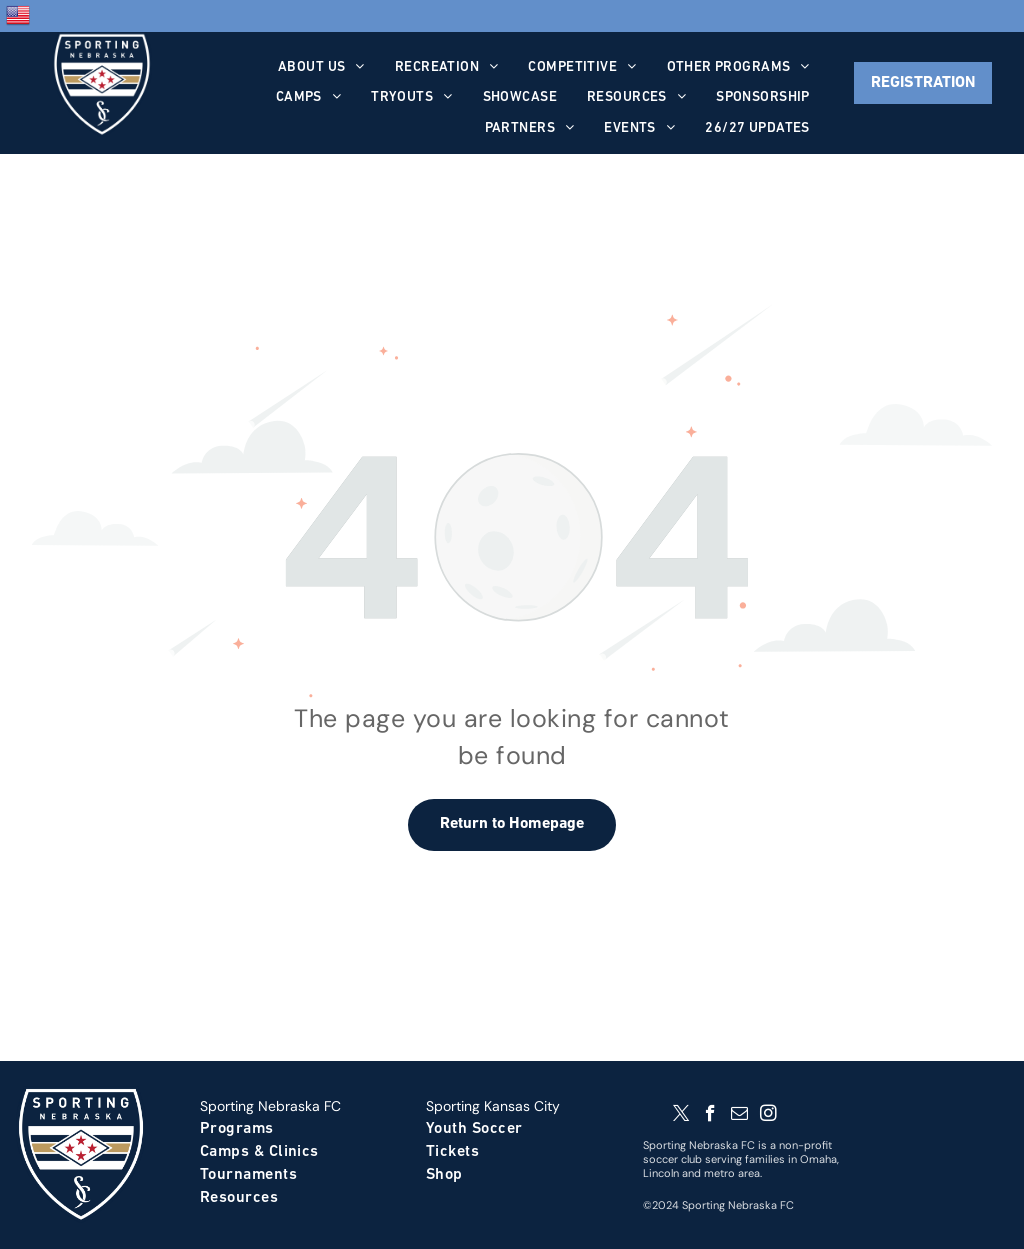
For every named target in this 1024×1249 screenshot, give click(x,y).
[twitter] (681, 1116)
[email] (739, 1116)
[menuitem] (321, 67)
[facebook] (710, 1116)
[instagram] (768, 1116)
